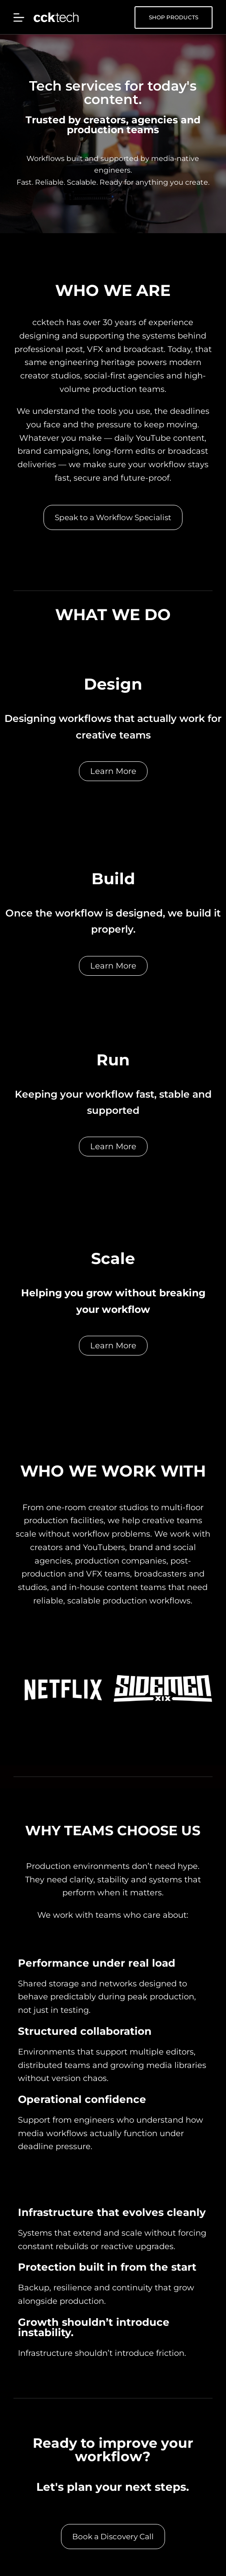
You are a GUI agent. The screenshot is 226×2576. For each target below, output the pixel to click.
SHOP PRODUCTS (173, 17)
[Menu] (18, 17)
